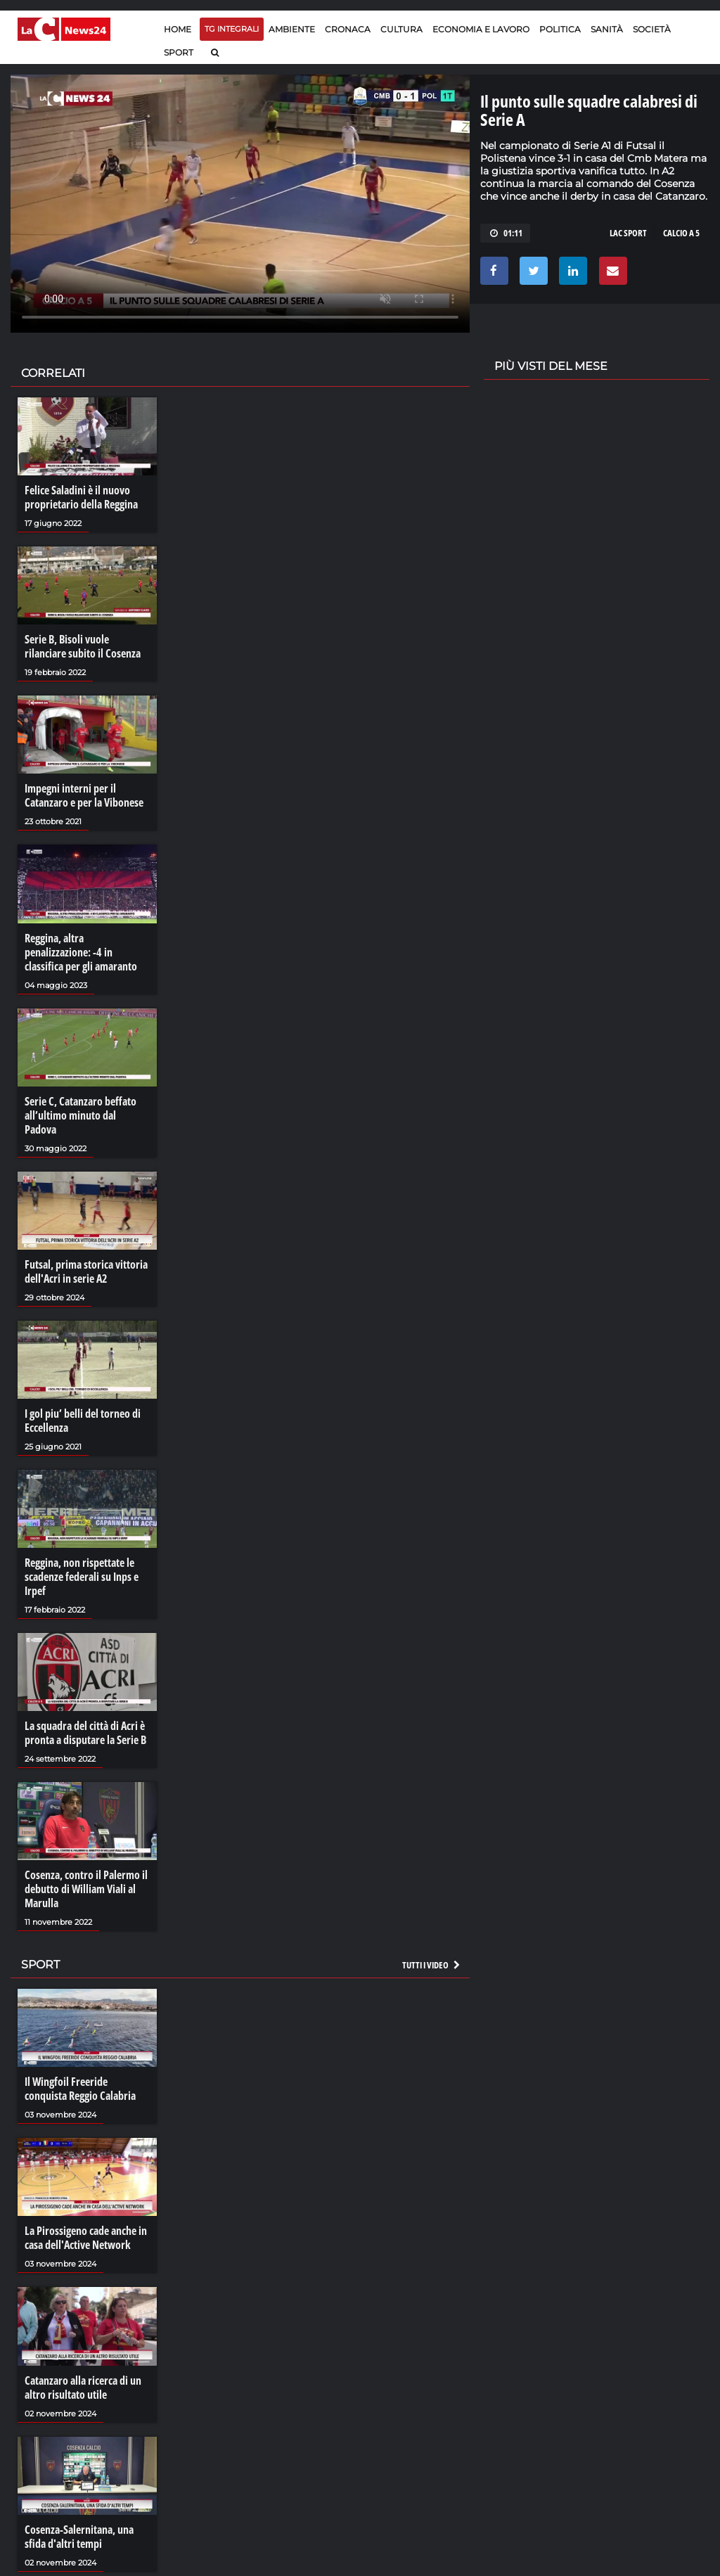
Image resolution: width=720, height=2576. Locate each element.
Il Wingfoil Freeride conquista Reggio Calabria (80, 2088)
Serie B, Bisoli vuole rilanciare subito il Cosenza (83, 646)
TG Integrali (232, 29)
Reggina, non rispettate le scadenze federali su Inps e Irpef (82, 1576)
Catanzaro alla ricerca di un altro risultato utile (83, 2387)
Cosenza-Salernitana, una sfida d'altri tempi (79, 2536)
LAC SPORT (628, 232)
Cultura (401, 29)
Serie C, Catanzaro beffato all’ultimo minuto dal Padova (80, 1115)
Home (177, 29)
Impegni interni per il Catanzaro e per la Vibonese (84, 795)
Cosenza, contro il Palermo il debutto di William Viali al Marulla (86, 1889)
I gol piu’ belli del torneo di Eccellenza (83, 1420)
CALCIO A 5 (681, 232)
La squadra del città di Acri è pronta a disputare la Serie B (85, 1733)
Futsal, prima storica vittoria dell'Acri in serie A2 (86, 1271)
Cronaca (348, 29)
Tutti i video (431, 1965)
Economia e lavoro (480, 29)
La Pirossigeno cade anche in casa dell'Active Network (86, 2238)
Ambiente (292, 29)
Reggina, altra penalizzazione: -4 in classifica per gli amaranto (81, 952)
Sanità (607, 29)
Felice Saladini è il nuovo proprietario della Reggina (81, 497)
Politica (560, 29)
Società (652, 29)
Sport (178, 52)
